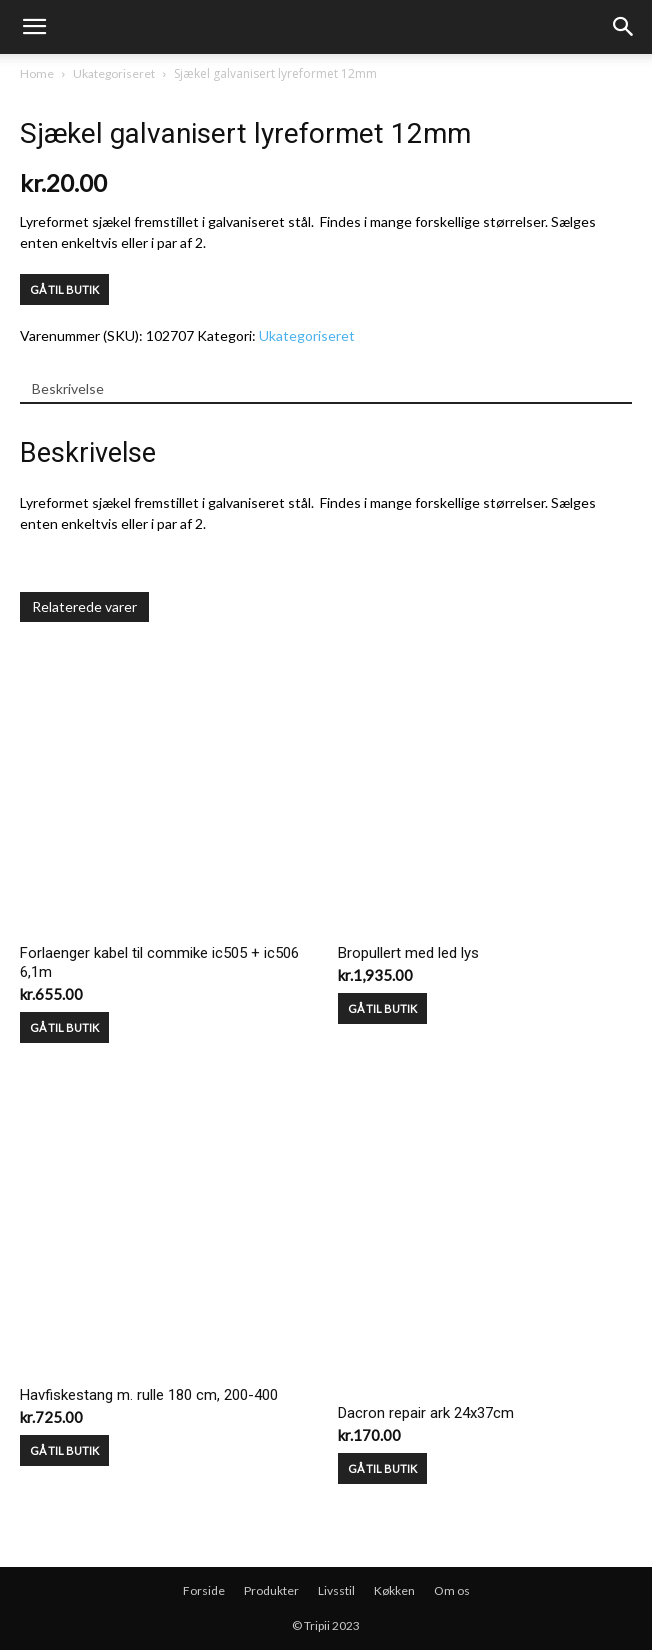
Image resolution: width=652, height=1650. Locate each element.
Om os (452, 1590)
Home (37, 73)
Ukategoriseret (114, 73)
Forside (204, 1590)
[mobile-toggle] (34, 27)
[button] (624, 27)
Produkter (271, 1590)
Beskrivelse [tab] (68, 388)
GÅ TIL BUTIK (64, 289)
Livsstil (336, 1590)
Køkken (394, 1590)
